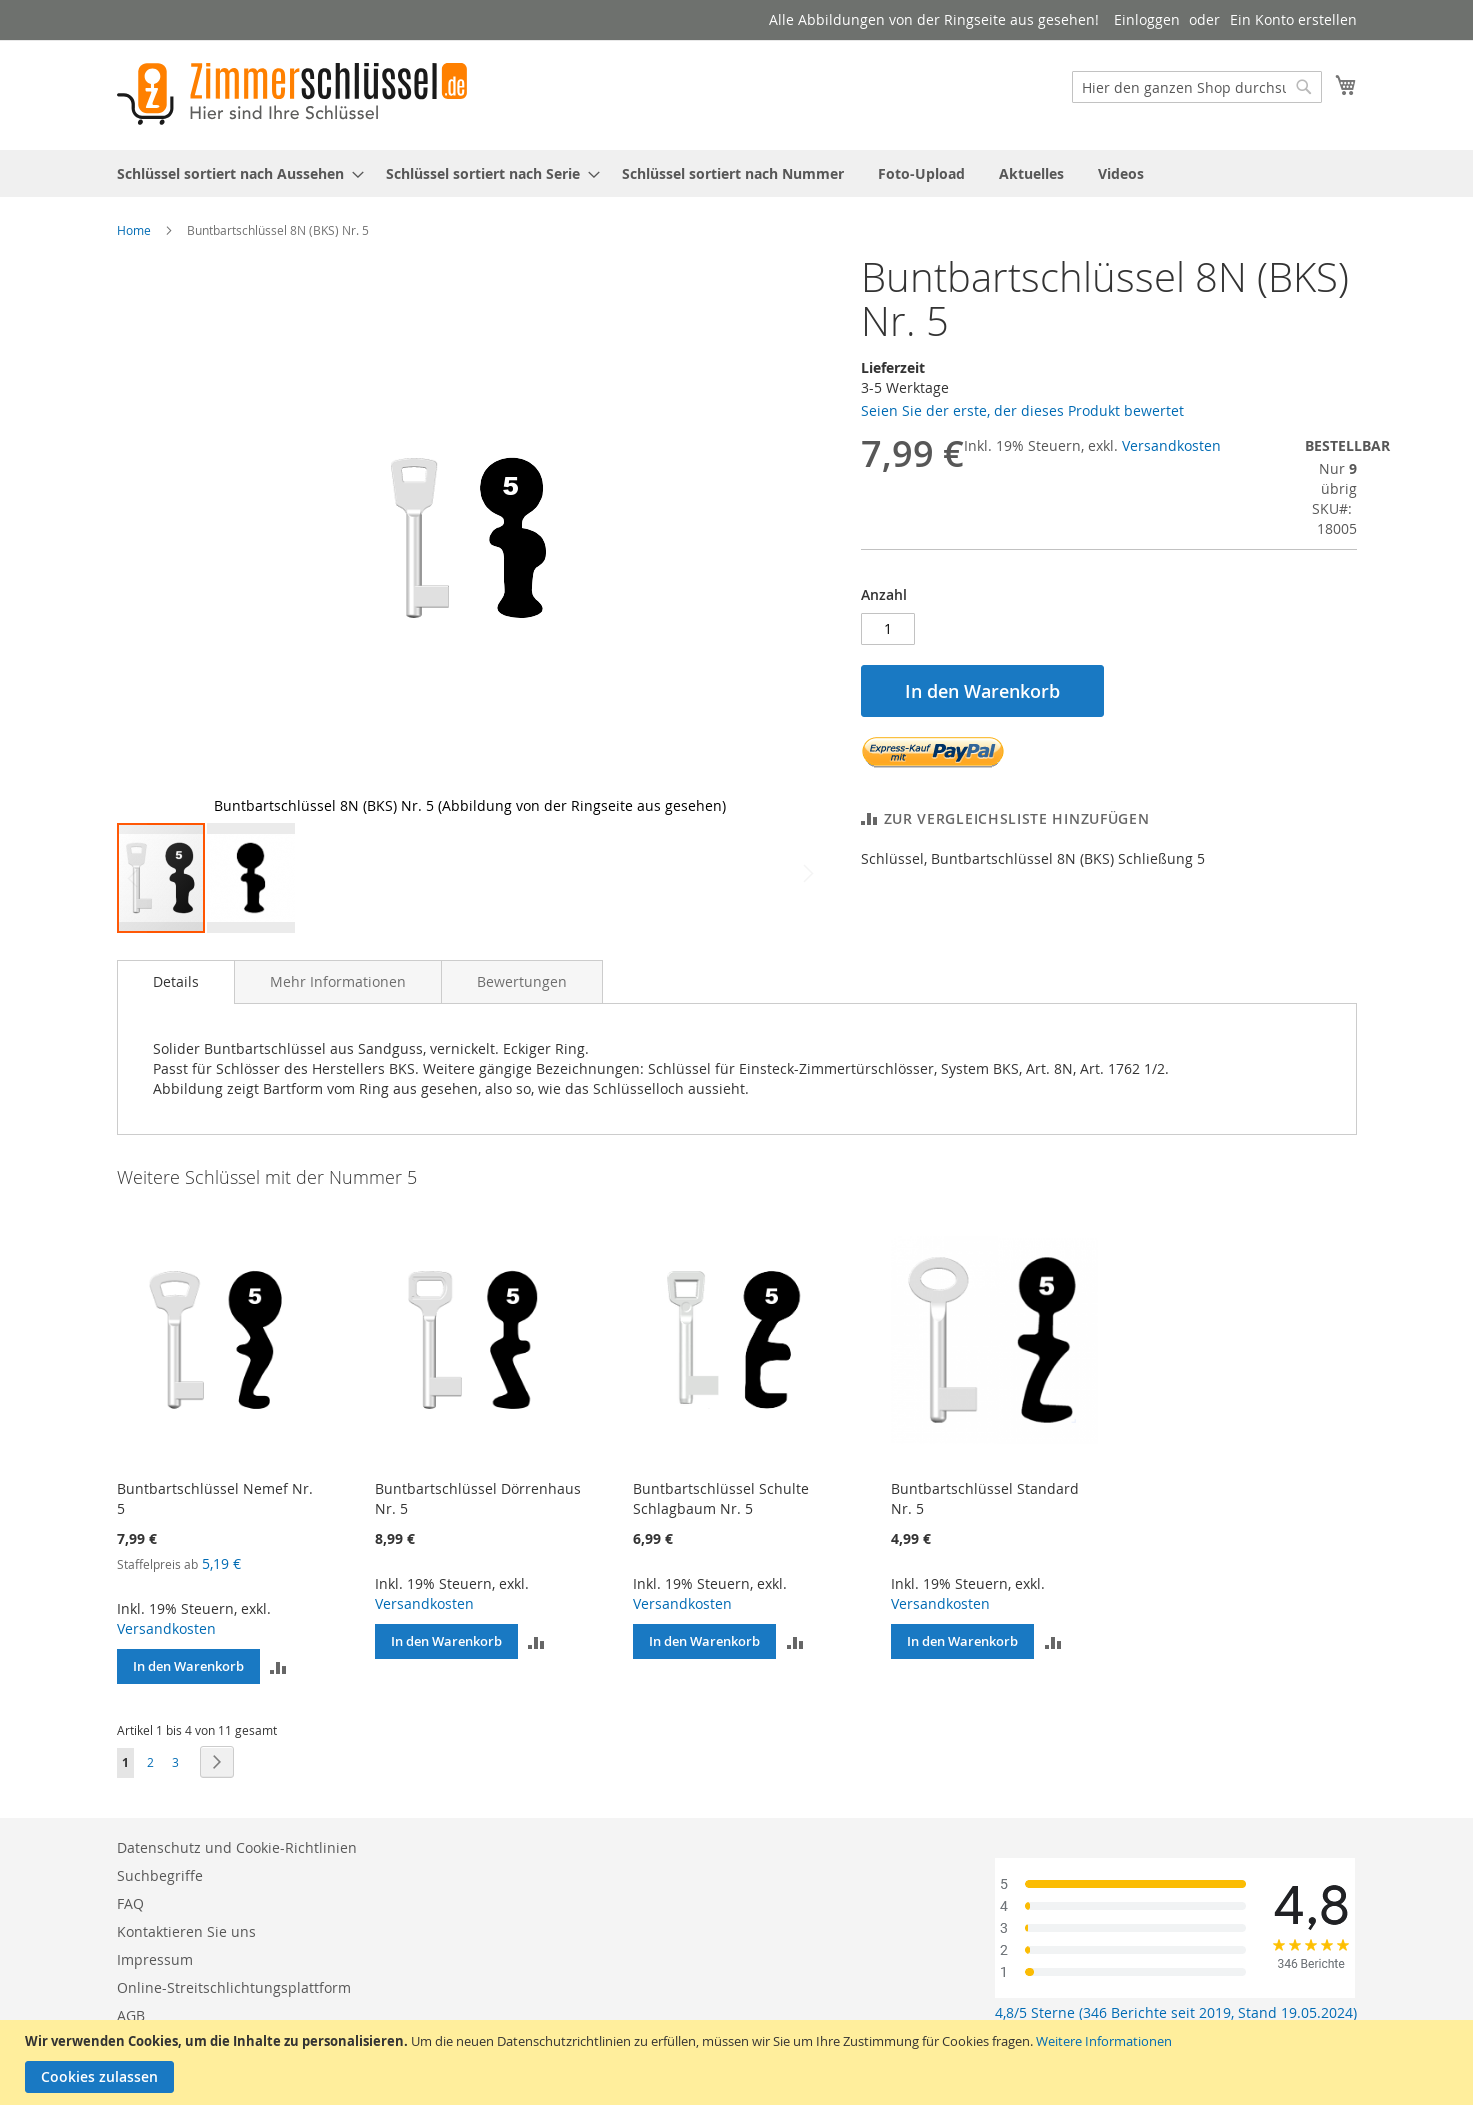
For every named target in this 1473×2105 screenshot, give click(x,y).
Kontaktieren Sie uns (186, 1931)
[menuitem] (234, 173)
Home (134, 230)
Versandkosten (1171, 445)
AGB (131, 2015)
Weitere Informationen (1104, 2041)
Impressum (155, 1959)
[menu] (737, 173)
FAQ (130, 1903)
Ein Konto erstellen (1293, 19)
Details (176, 981)
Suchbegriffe (160, 1875)
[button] (783, 538)
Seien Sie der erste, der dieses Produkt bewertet (1022, 410)
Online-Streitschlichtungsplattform (234, 1987)
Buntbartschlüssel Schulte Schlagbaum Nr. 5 (721, 1498)
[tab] (176, 982)
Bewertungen (522, 981)
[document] (739, 2062)
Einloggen (1147, 19)
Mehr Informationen (338, 981)
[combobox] (1197, 87)
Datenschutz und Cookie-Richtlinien (237, 1847)
